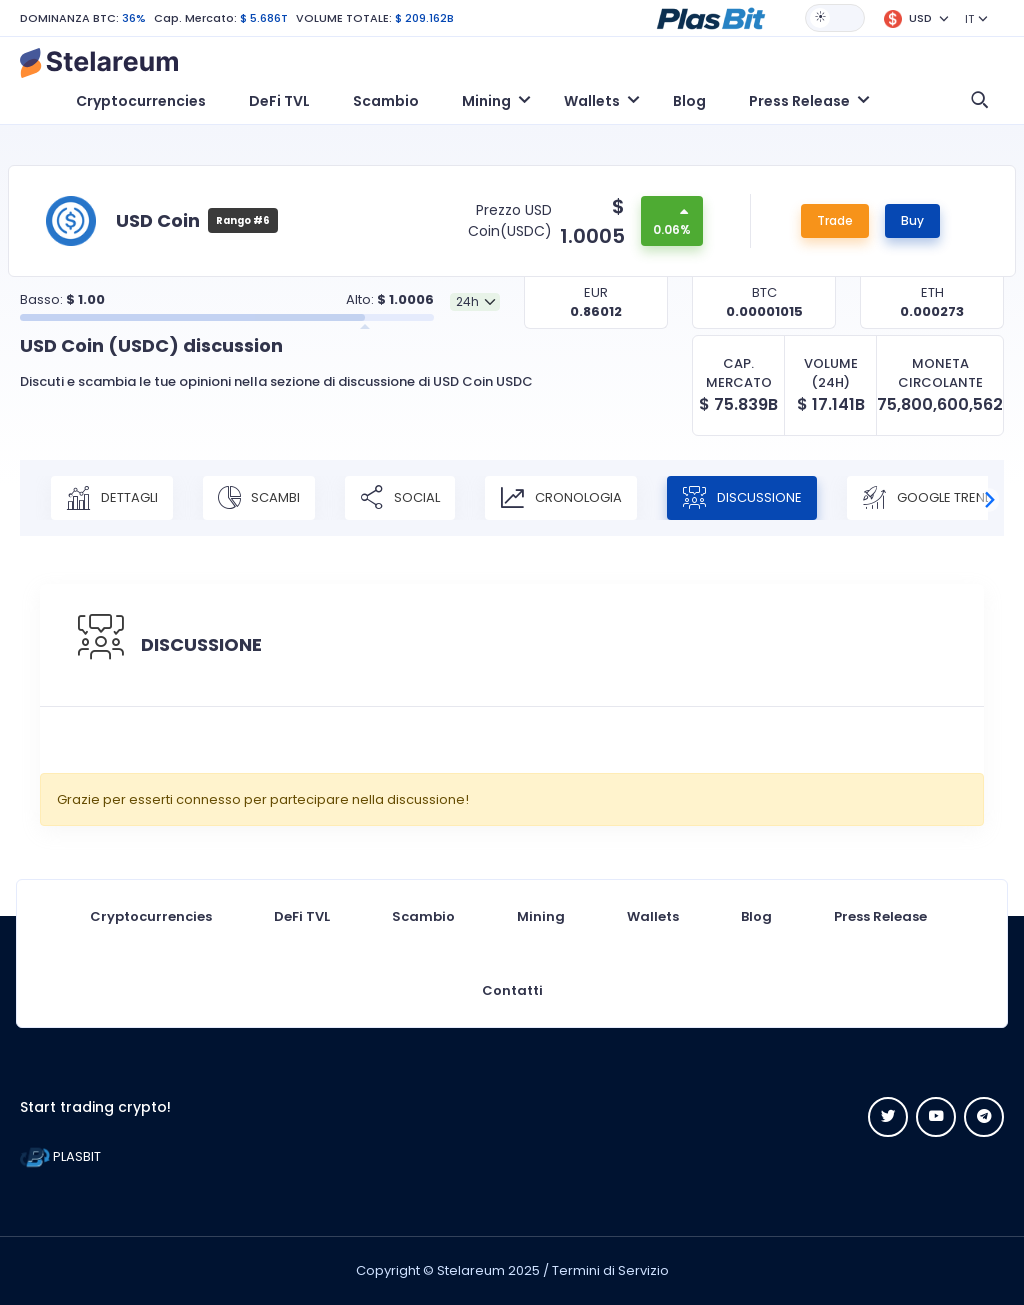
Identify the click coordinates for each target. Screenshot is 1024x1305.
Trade (835, 220)
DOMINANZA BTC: (69, 18)
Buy (912, 220)
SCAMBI (259, 498)
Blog (689, 101)
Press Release (880, 916)
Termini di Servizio (610, 1270)
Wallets (653, 916)
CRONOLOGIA (561, 498)
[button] (711, 17)
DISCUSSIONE (742, 498)
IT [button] (969, 19)
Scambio (386, 101)
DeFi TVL (279, 101)
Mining (541, 916)
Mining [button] (486, 101)
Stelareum (471, 1270)
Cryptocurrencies (141, 101)
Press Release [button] (799, 101)
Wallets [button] (592, 101)
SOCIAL (400, 498)
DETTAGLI (112, 498)
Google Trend (928, 498)
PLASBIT (60, 1156)
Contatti (512, 990)
